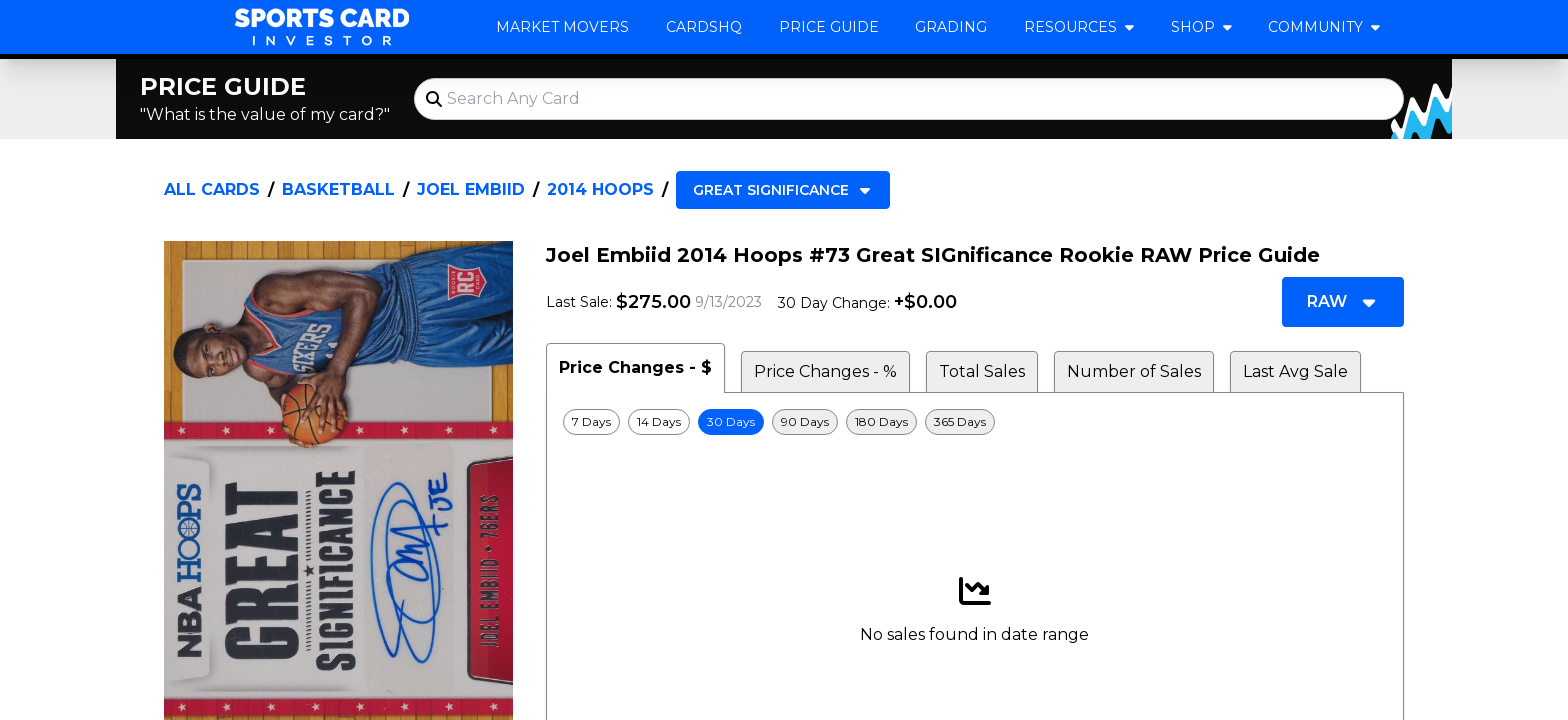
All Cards (212, 189)
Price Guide (829, 27)
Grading (951, 27)
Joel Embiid (471, 189)
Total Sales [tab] (982, 371)
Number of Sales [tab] (1134, 371)
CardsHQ (704, 27)
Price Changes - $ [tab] (635, 367)
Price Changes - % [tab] (825, 371)
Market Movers (562, 27)
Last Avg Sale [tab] (1295, 371)
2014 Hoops (600, 189)
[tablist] (975, 368)
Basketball (338, 189)
